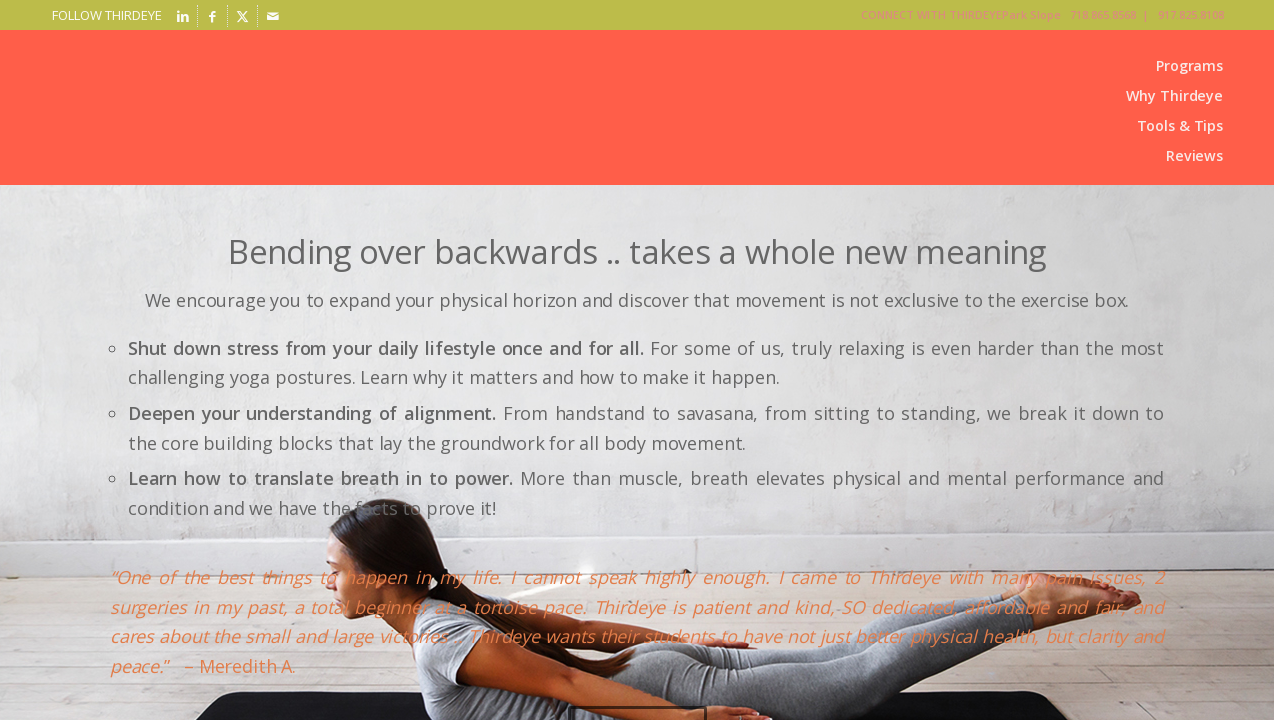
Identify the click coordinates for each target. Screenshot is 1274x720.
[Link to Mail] (273, 16)
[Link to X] (242, 16)
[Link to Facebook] (212, 16)
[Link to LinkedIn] (182, 16)
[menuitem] (1174, 66)
